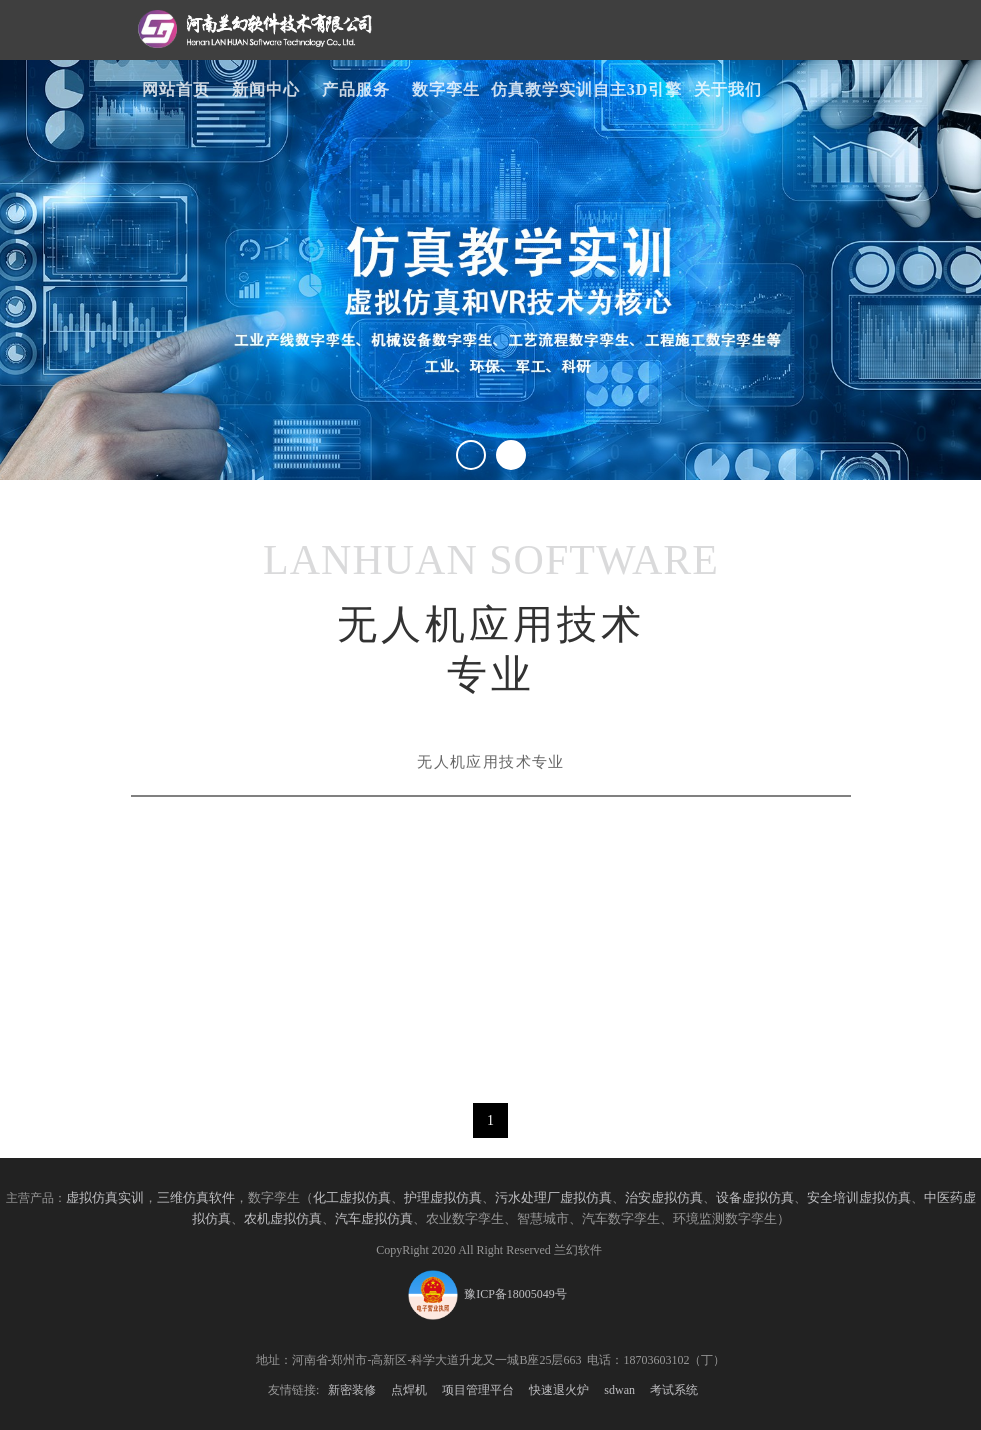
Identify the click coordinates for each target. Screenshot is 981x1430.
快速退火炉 (559, 1390)
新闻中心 (266, 89)
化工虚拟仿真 (352, 1198)
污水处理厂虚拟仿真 (553, 1198)
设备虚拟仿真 (755, 1198)
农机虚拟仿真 (283, 1219)
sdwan (619, 1390)
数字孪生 (446, 89)
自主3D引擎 (638, 89)
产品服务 (356, 89)
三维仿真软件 (196, 1198)
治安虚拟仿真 (664, 1198)
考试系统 (674, 1390)
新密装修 (352, 1390)
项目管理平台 (478, 1390)
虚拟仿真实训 (105, 1198)
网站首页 (176, 89)
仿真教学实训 (542, 89)
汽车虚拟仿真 (374, 1219)
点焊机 (409, 1390)
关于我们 (728, 89)
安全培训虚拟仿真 (859, 1198)
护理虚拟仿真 (443, 1198)
